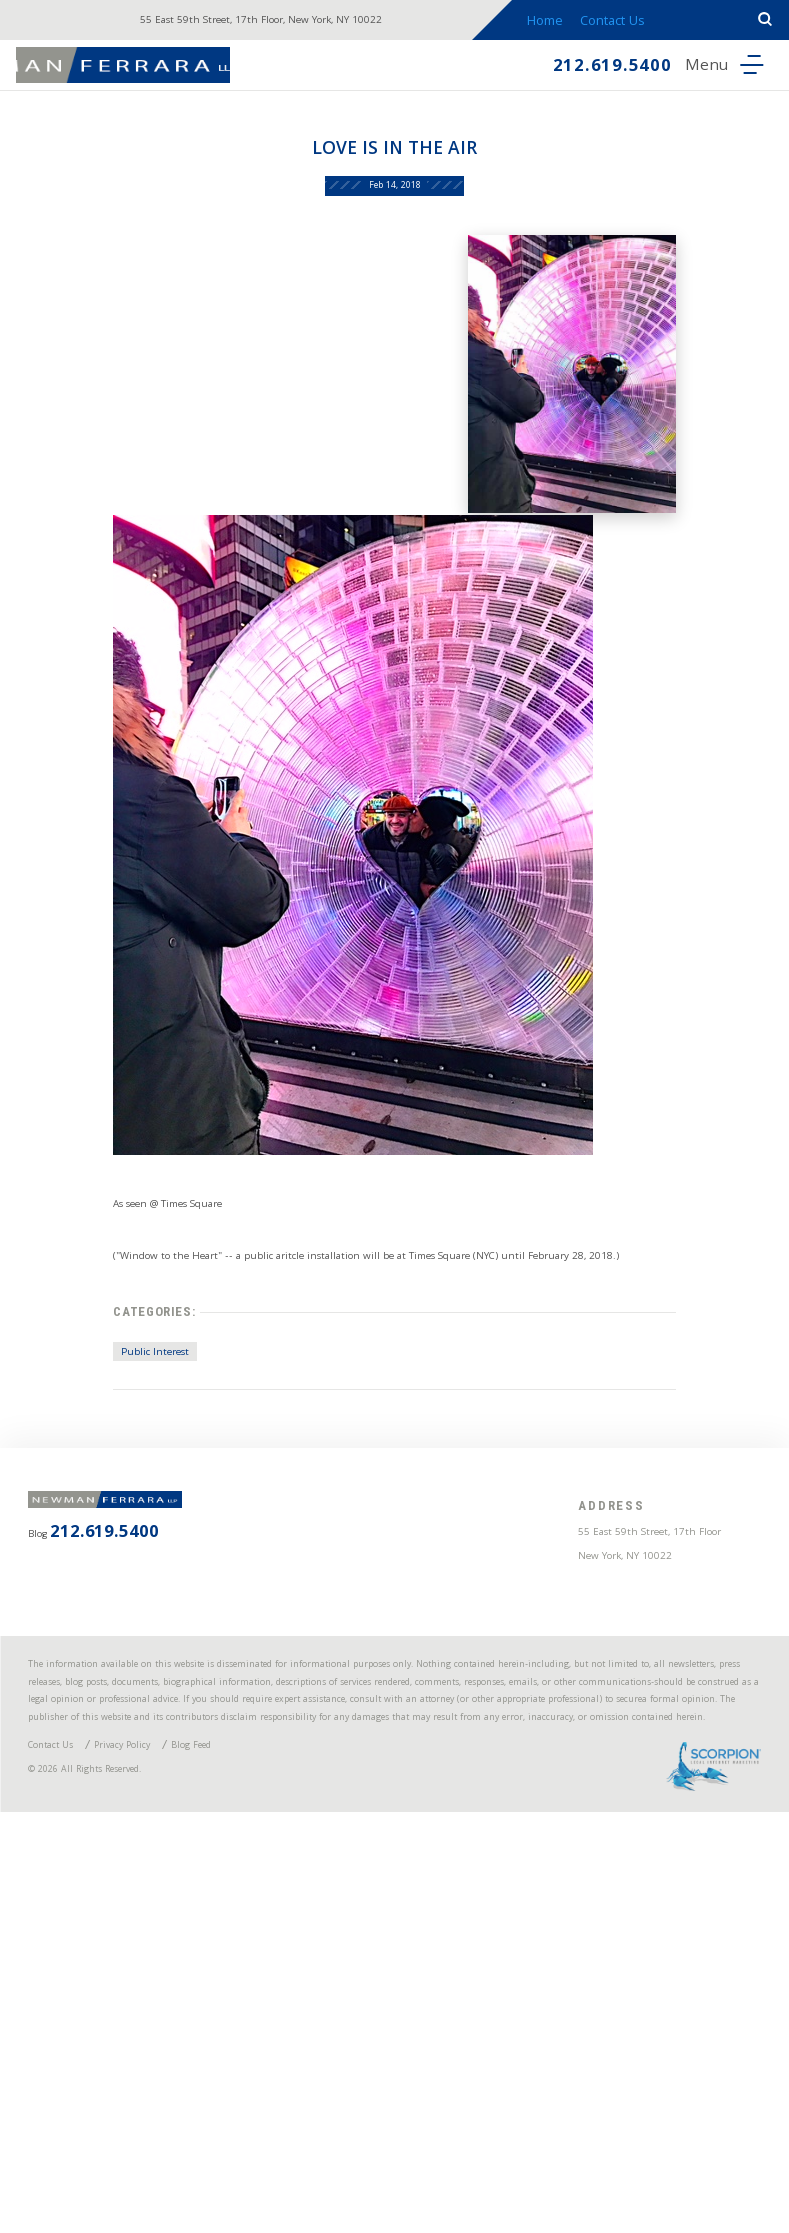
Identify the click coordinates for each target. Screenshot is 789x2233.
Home (573, 24)
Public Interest (95, 1538)
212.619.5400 (563, 73)
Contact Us (652, 24)
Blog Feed (271, 2140)
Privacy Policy (171, 2140)
